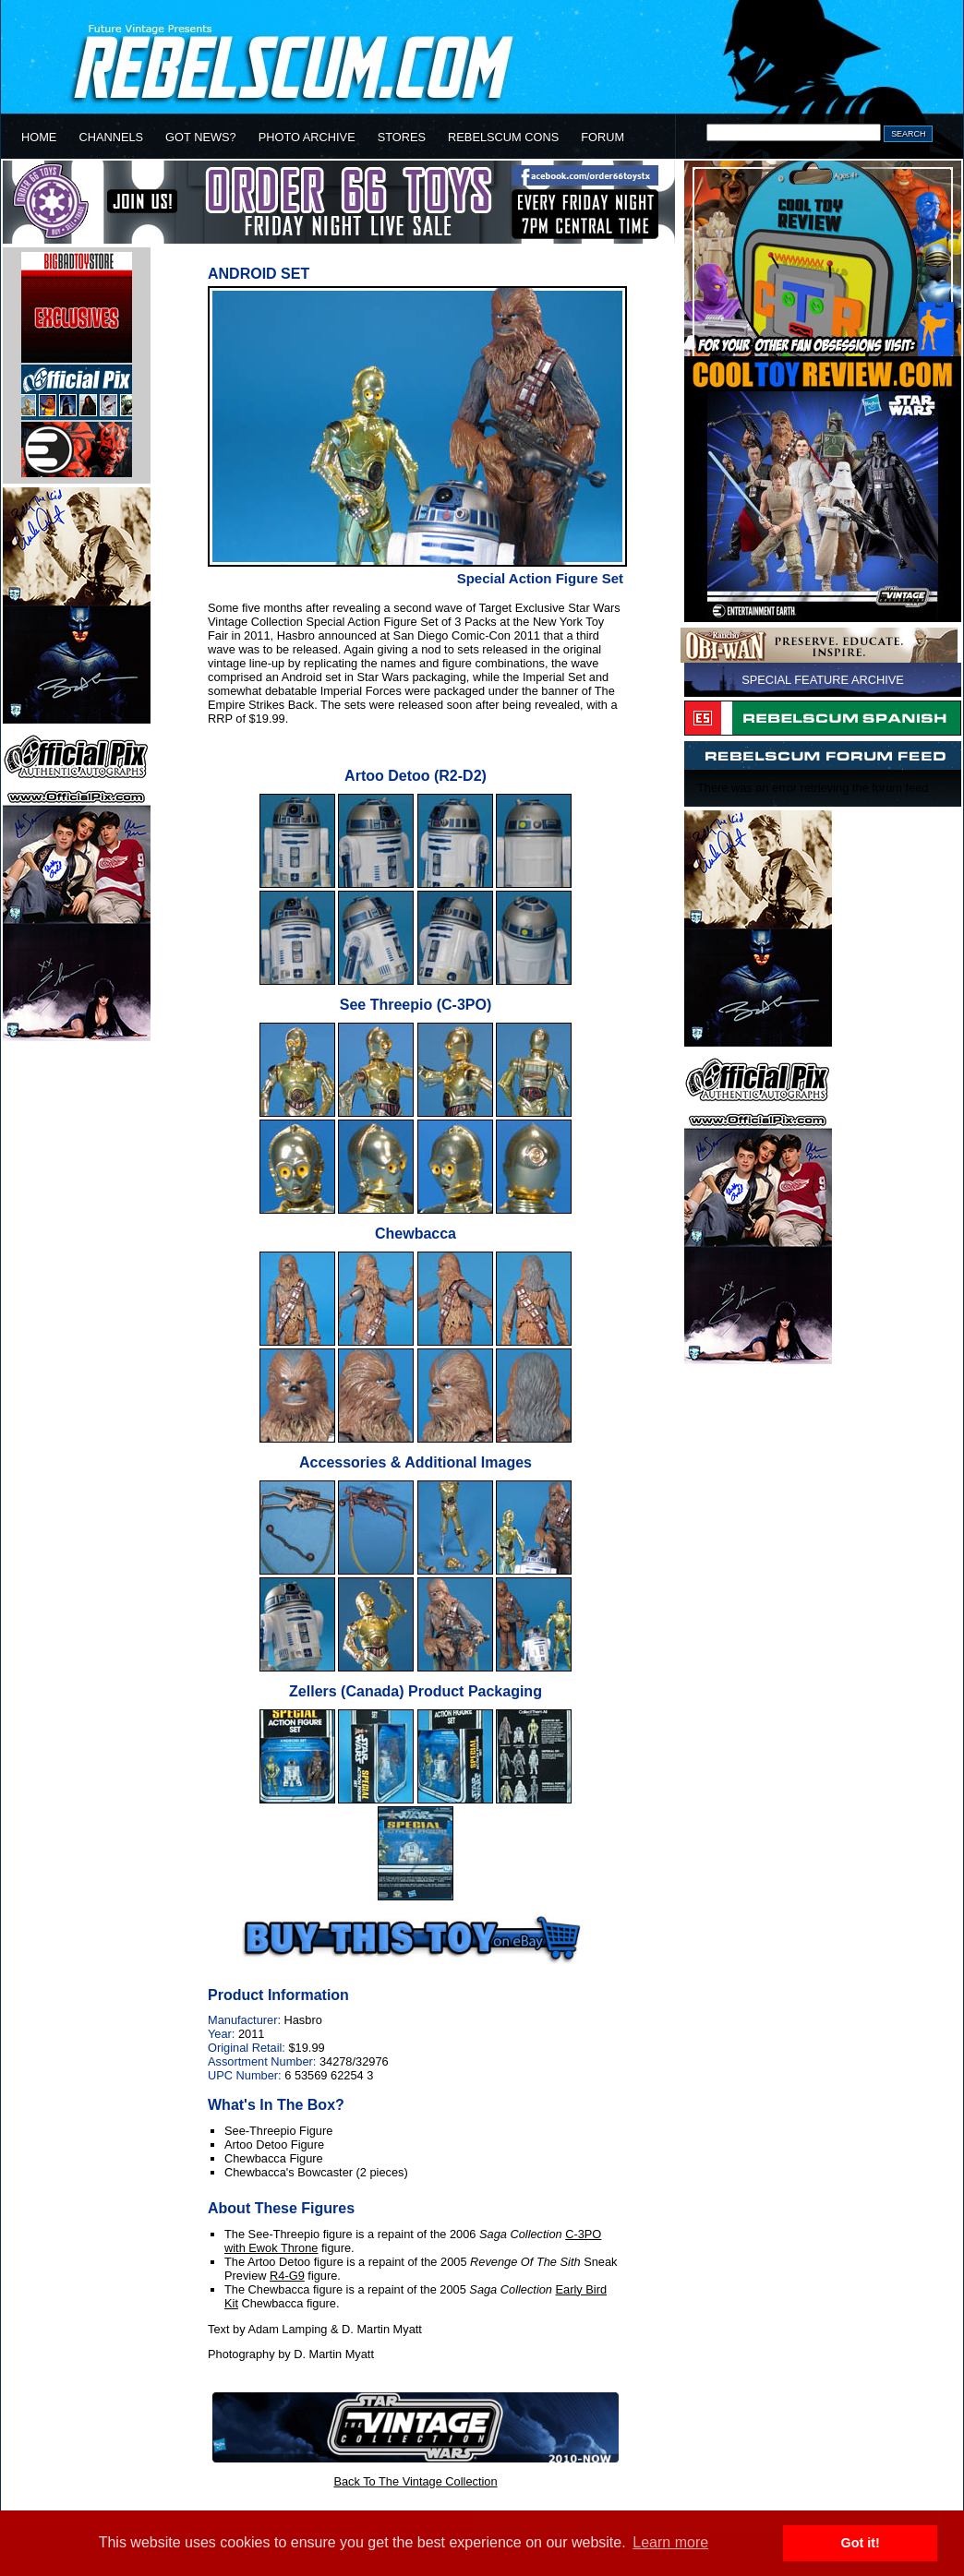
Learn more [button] (670, 2542)
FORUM (602, 137)
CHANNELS (110, 137)
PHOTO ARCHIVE (307, 137)
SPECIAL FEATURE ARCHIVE (822, 680)
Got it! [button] (860, 2542)
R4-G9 (287, 2275)
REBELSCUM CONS (503, 137)
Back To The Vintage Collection (415, 2481)
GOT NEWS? (200, 137)
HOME (38, 137)
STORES (402, 137)
